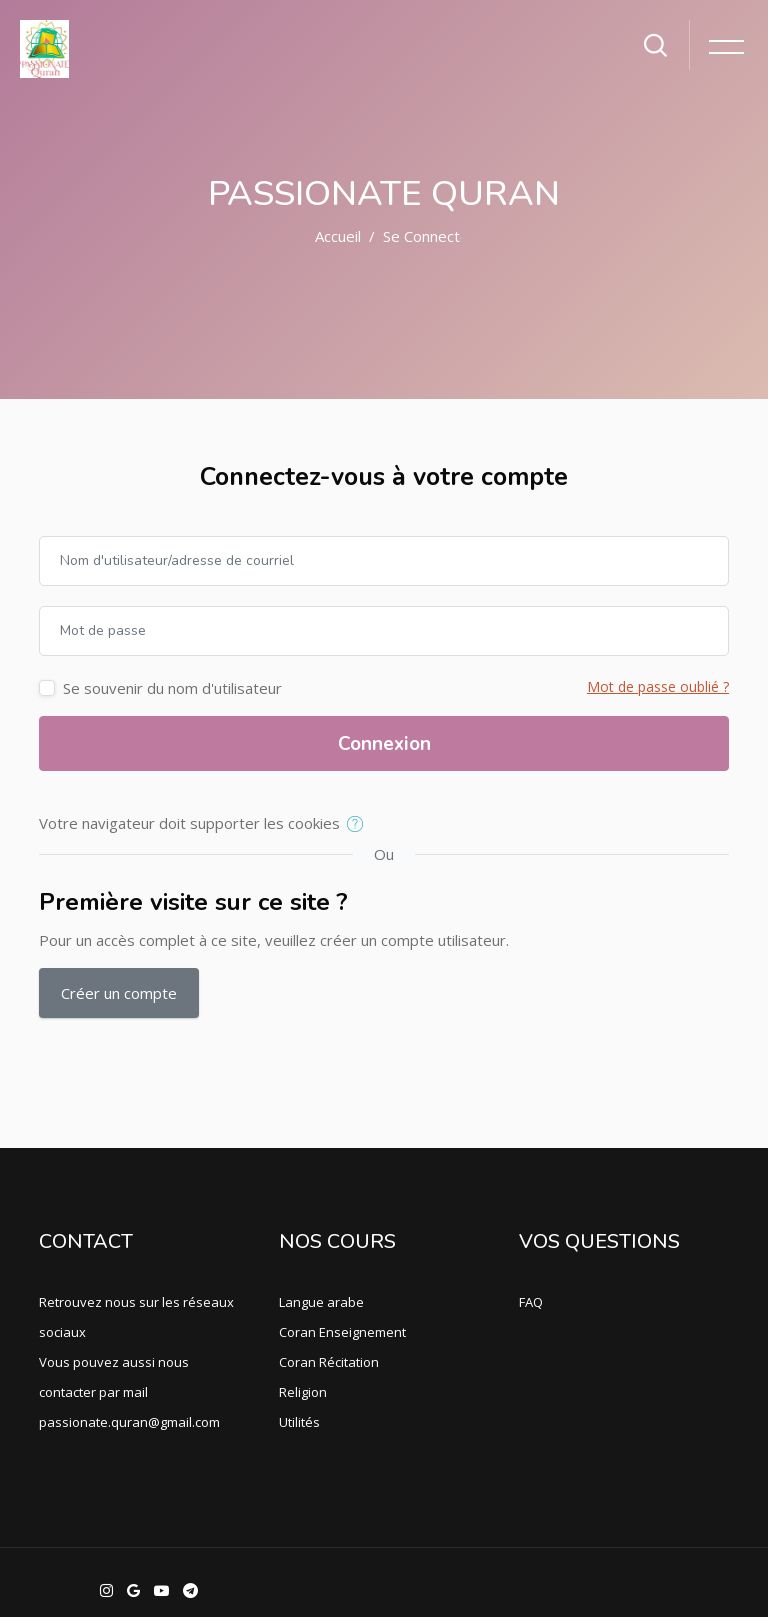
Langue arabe (321, 1302)
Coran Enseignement (342, 1332)
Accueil (338, 236)
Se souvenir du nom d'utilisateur (172, 688)
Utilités (299, 1422)
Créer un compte (119, 993)
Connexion (384, 744)
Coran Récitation (329, 1362)
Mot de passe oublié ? (658, 686)
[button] (359, 825)
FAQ (531, 1302)
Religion (303, 1392)
